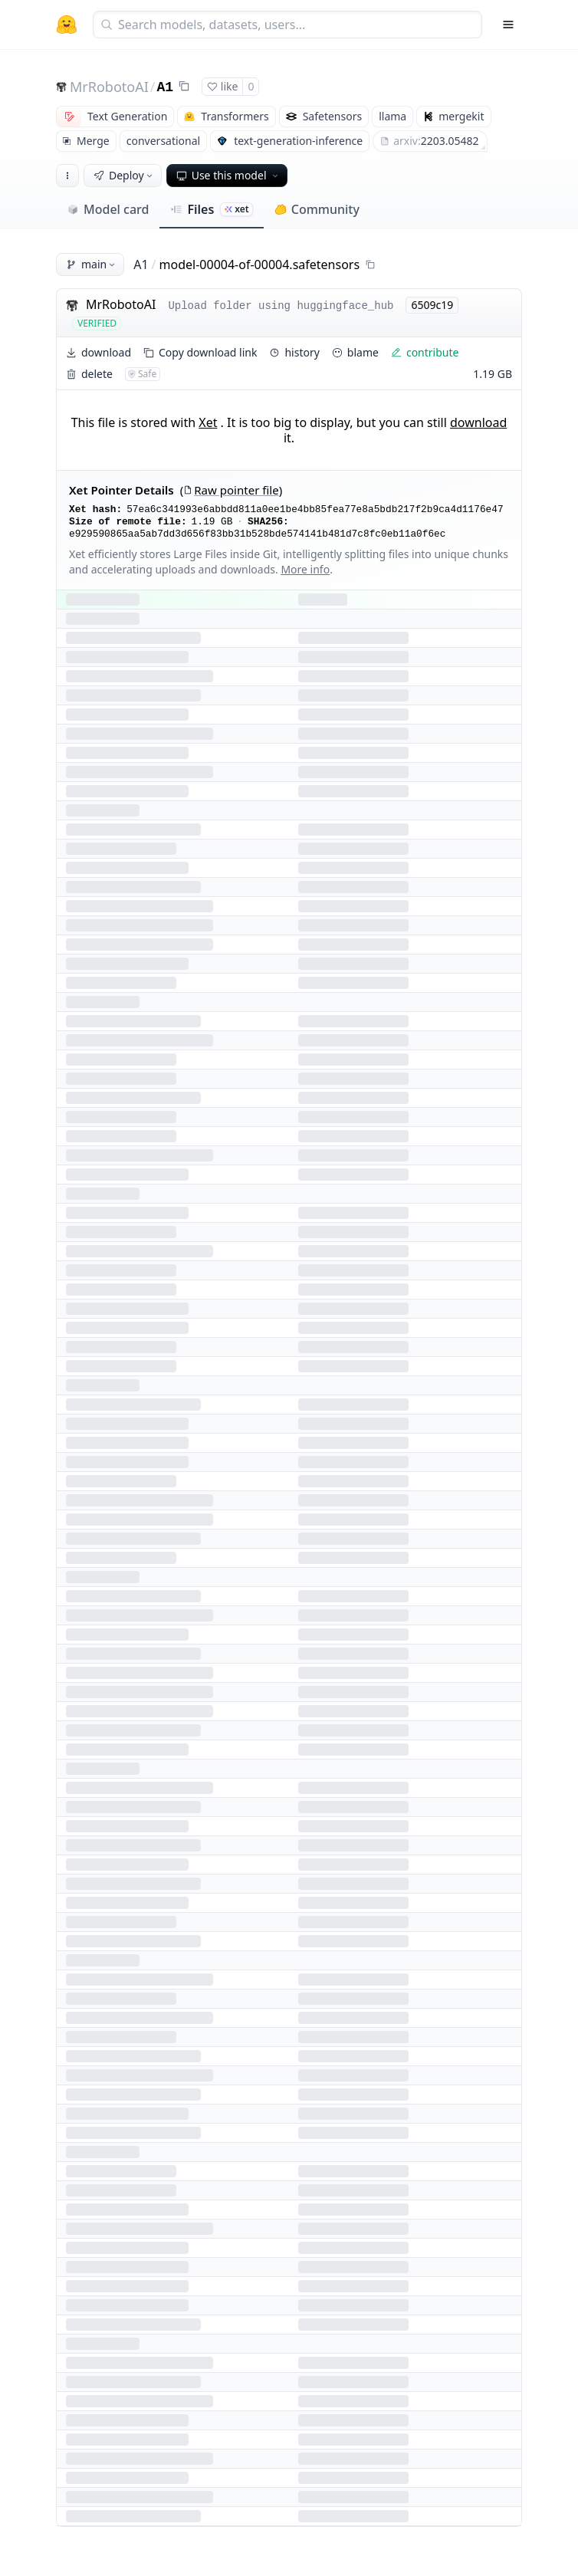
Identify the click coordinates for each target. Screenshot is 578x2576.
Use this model (228, 175)
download (478, 422)
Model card (108, 209)
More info (305, 569)
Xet (208, 422)
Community (317, 209)
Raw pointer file (230, 490)
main (91, 264)
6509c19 (432, 304)
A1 (165, 87)
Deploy (124, 175)
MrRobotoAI (109, 86)
